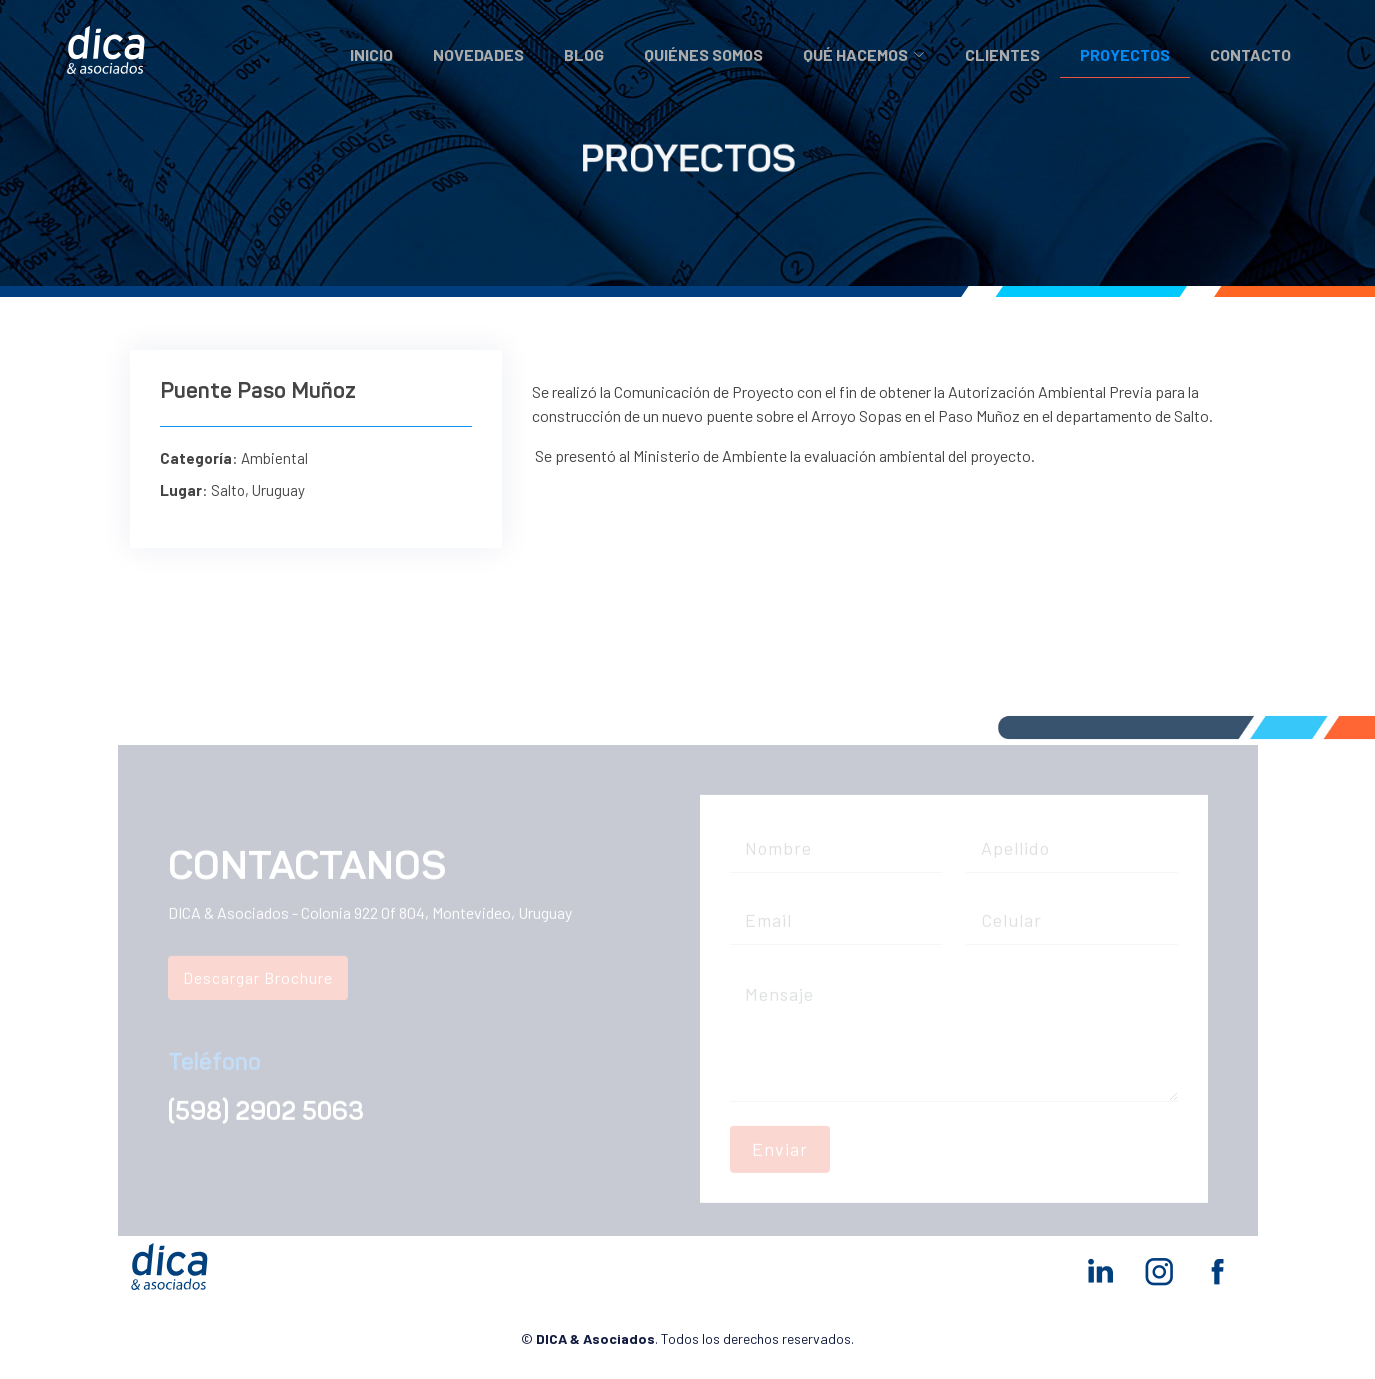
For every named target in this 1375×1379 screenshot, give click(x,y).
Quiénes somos (703, 54)
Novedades (478, 54)
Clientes (1002, 54)
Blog (584, 54)
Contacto (1250, 54)
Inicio (371, 54)
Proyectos (1125, 54)
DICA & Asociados (595, 1338)
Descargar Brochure (258, 987)
